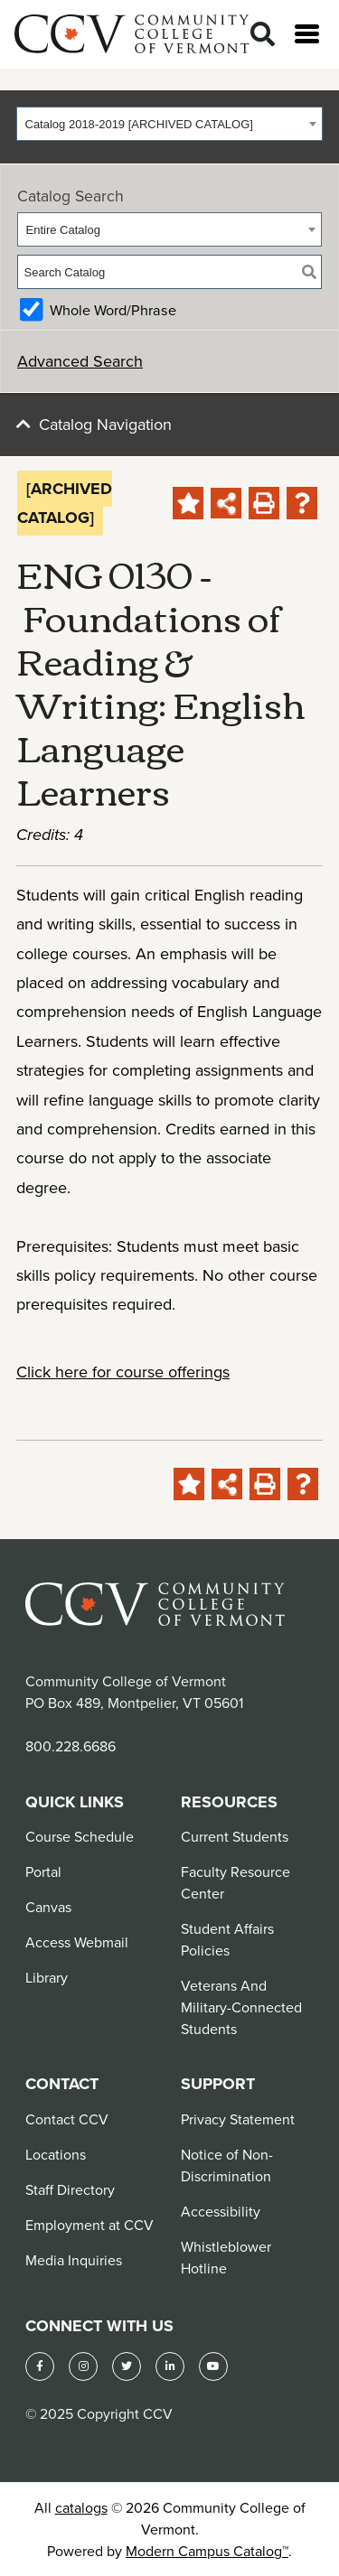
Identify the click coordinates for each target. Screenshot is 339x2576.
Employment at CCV (89, 2225)
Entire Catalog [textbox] (63, 230)
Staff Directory (70, 2189)
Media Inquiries (73, 2260)
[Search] (262, 34)
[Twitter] (126, 2366)
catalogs (81, 2507)
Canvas (48, 1907)
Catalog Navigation (105, 424)
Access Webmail (76, 1942)
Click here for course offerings (123, 1371)
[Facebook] (39, 2366)
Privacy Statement (238, 2119)
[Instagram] (83, 2366)
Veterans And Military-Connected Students (241, 2007)
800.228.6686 (70, 1746)
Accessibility (220, 2211)
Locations (55, 2154)
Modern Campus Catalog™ (207, 2551)
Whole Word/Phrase (113, 310)
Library (46, 1977)
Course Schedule (79, 1836)
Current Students (234, 1836)
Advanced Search (80, 361)
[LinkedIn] (169, 2366)
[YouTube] (213, 2366)
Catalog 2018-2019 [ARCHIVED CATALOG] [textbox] (139, 124)
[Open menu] (307, 34)
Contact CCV (66, 2119)
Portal (43, 1871)
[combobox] (169, 124)
